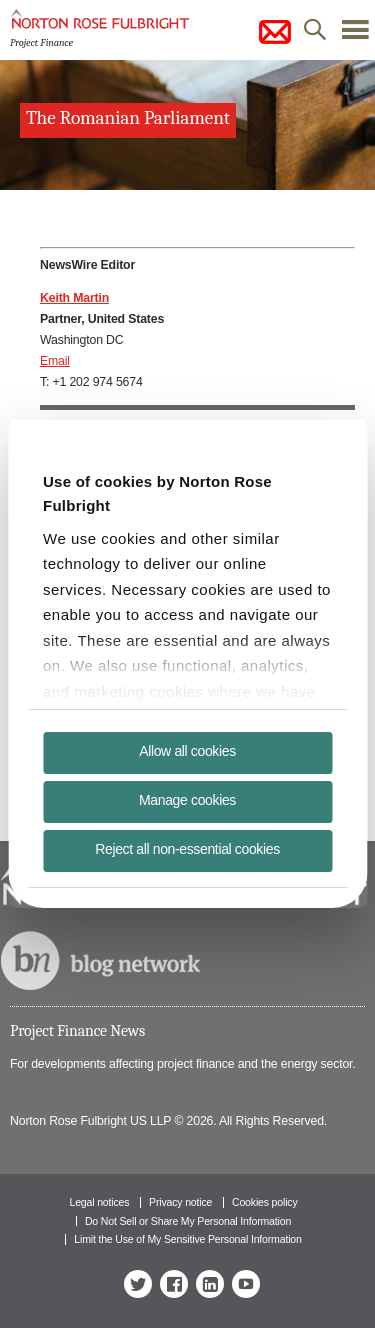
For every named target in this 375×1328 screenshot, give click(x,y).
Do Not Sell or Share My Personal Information (188, 1221)
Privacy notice (180, 1202)
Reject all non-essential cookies (187, 849)
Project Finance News (77, 1031)
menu (355, 35)
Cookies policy (265, 1202)
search (315, 35)
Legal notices (99, 1202)
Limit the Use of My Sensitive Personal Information (187, 1239)
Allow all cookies (187, 751)
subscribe (275, 32)
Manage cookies (187, 800)
